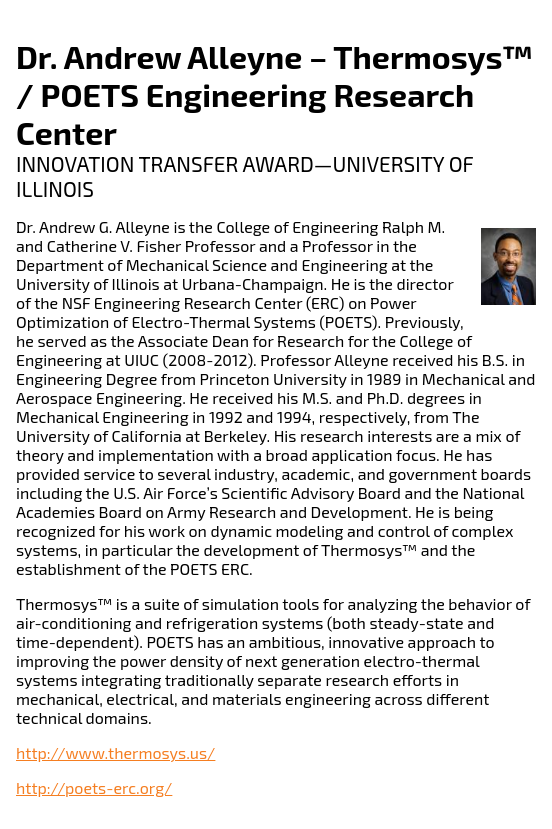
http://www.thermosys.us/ (115, 752)
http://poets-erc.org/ (94, 787)
